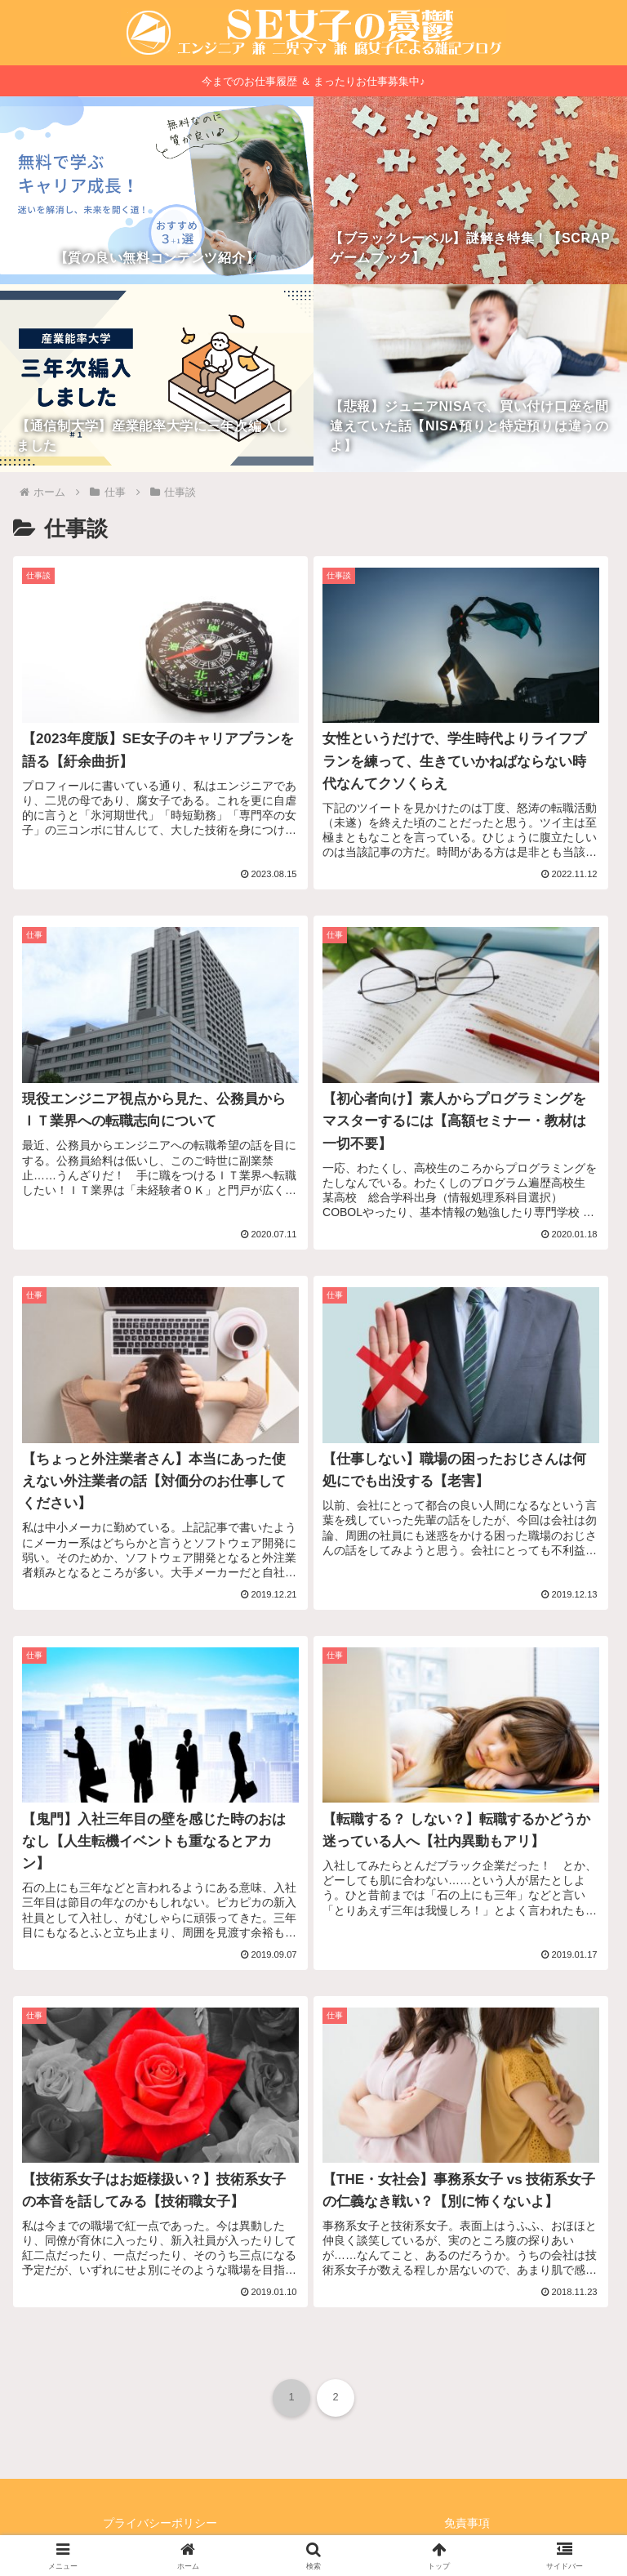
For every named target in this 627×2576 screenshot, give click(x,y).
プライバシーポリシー (160, 2522)
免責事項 (467, 2522)
